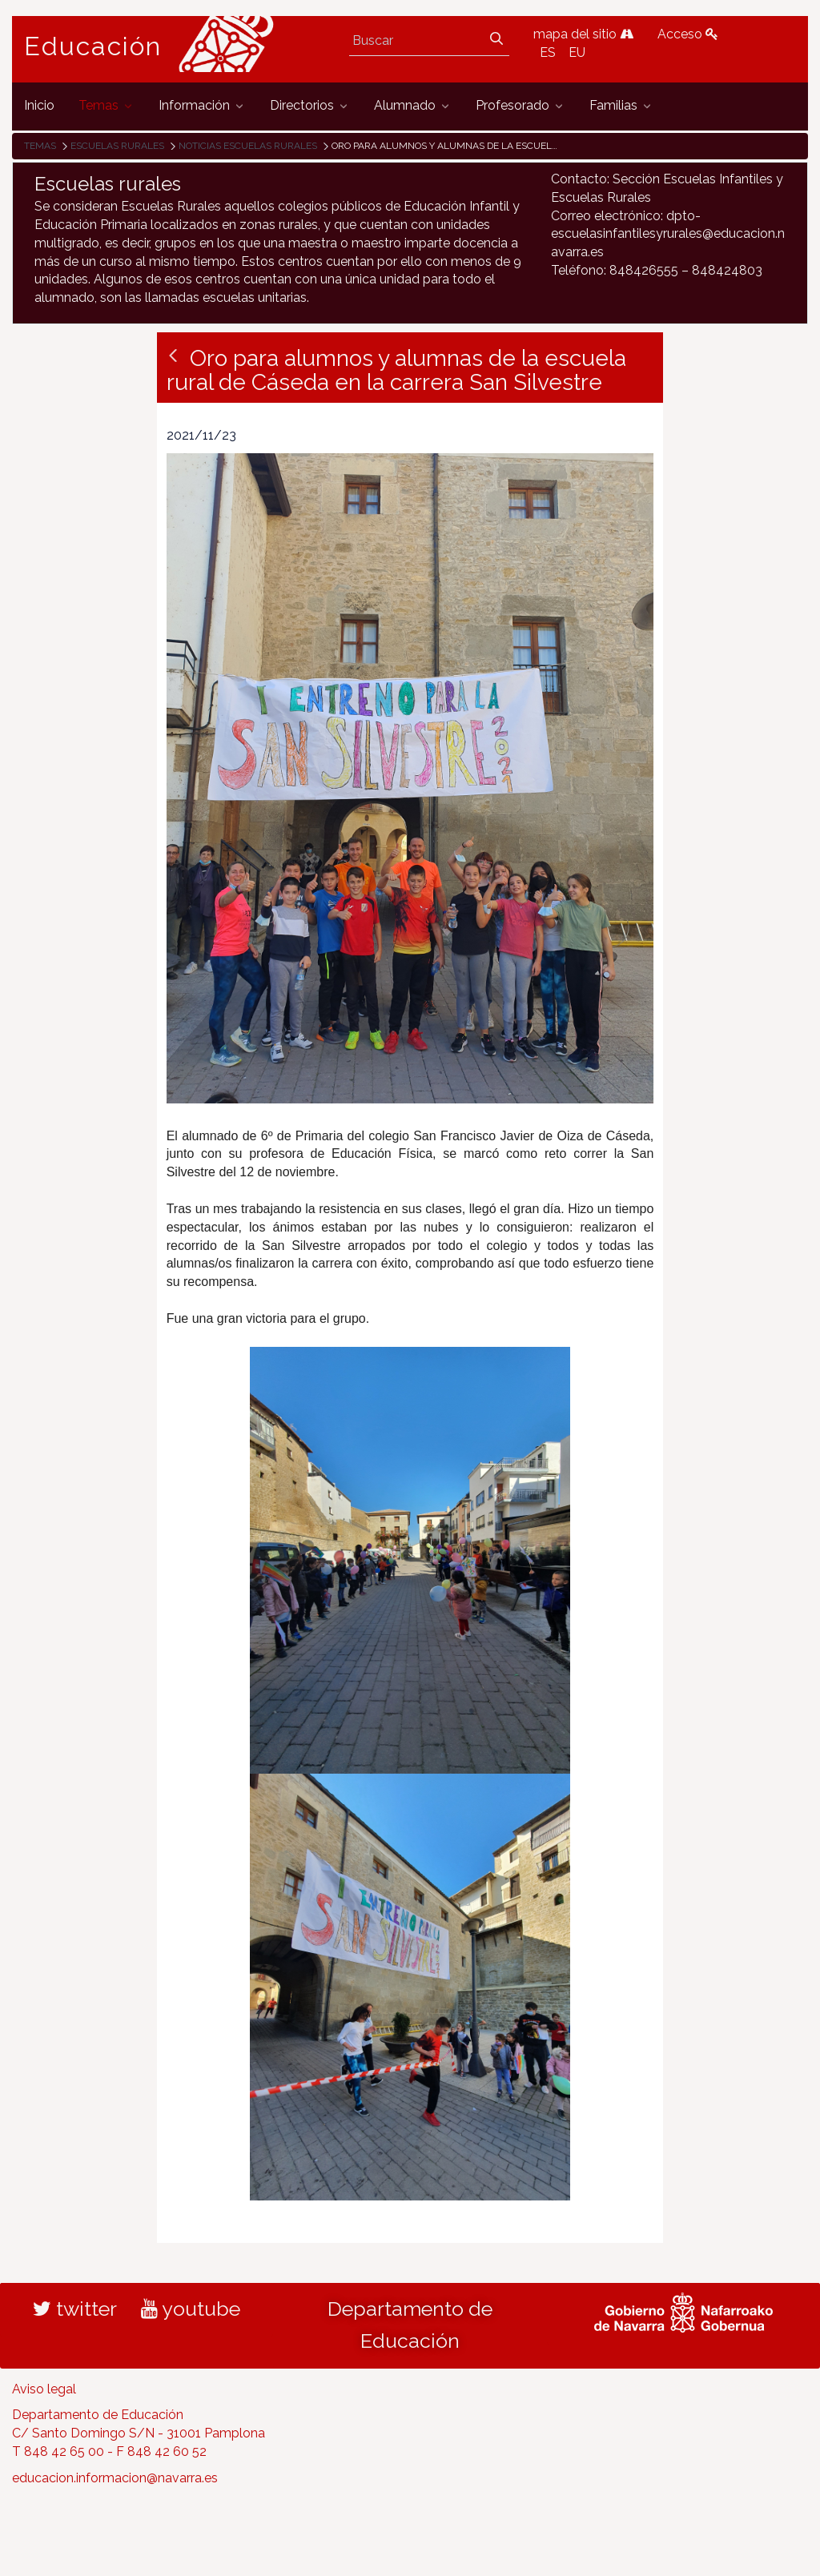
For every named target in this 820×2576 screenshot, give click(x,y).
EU (577, 52)
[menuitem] (39, 106)
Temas (40, 145)
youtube (190, 2309)
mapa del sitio (583, 34)
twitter (75, 2309)
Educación (93, 46)
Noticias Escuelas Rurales (248, 145)
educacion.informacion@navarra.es (115, 2478)
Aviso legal (44, 2389)
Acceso (687, 34)
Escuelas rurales (117, 145)
